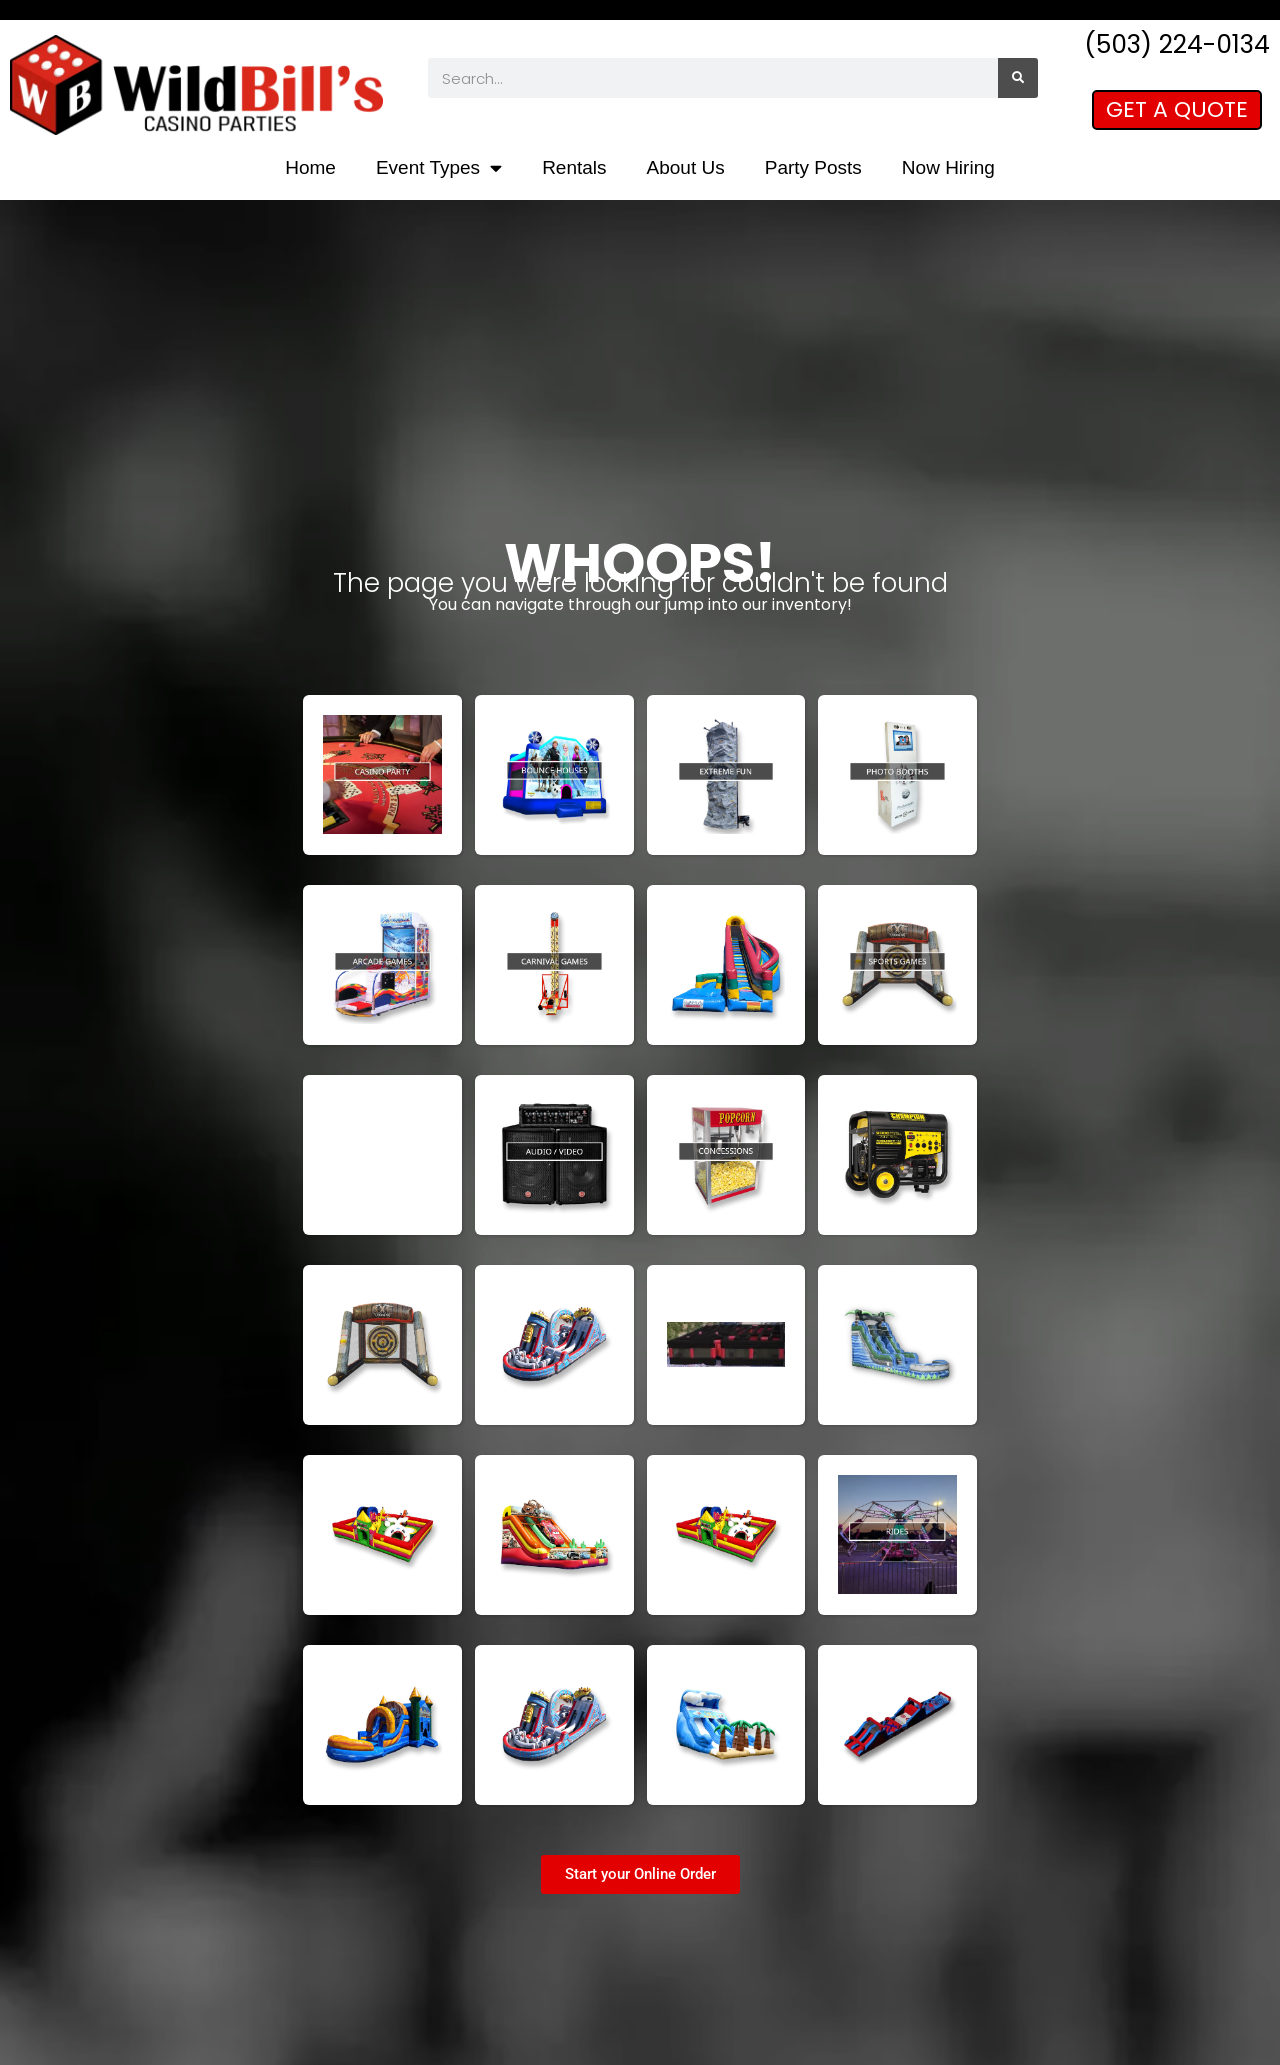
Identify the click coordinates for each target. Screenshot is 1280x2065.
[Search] (1018, 78)
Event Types (439, 167)
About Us (686, 167)
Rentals (574, 167)
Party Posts (813, 167)
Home (310, 167)
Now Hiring (948, 167)
